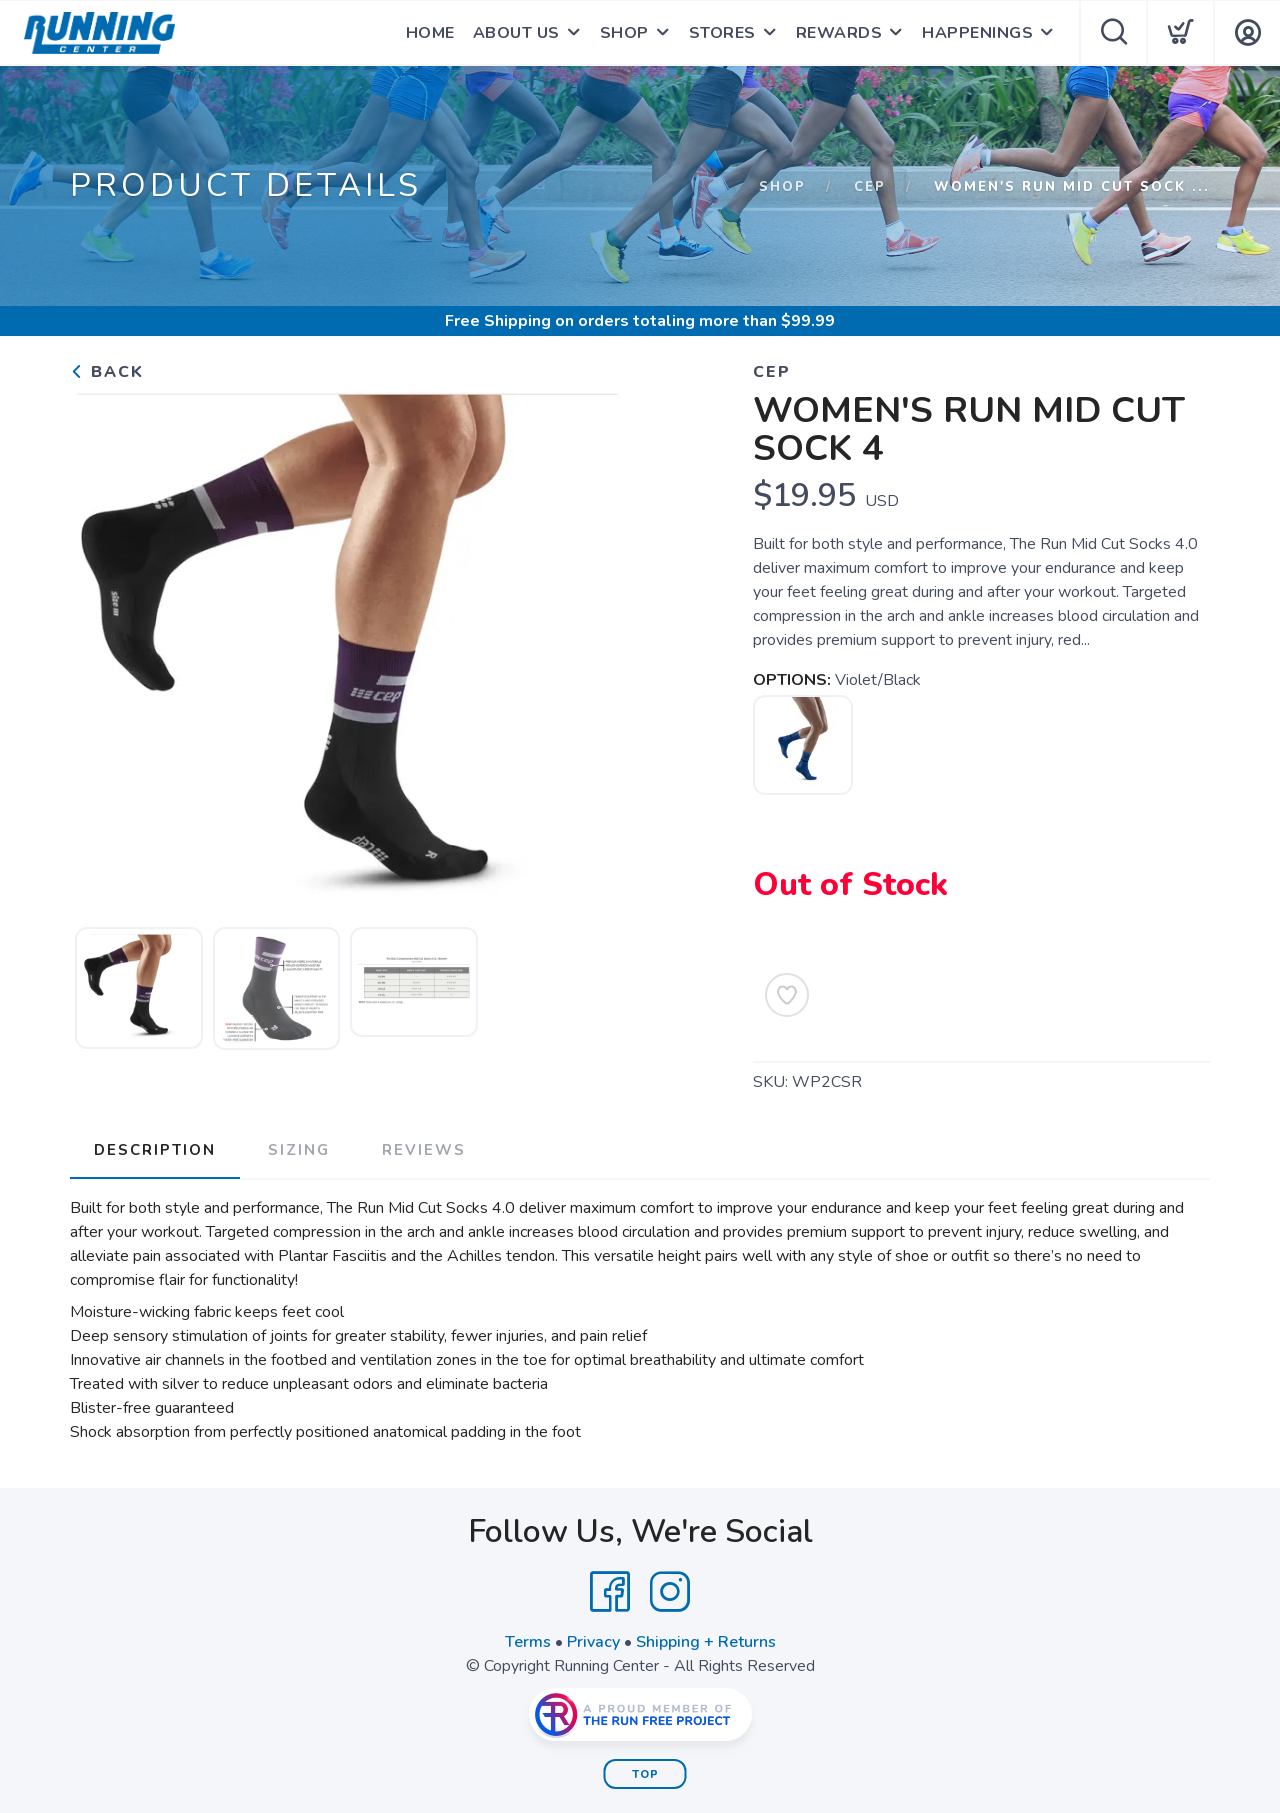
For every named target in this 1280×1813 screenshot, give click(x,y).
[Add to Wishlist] (787, 995)
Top (645, 1774)
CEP (870, 187)
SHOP (624, 33)
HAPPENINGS (977, 33)
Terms (528, 1642)
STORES (722, 33)
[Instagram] (670, 1592)
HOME (430, 33)
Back (107, 372)
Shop (782, 187)
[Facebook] (610, 1592)
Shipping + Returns (706, 1642)
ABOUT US (516, 33)
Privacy (593, 1642)
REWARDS (839, 33)
